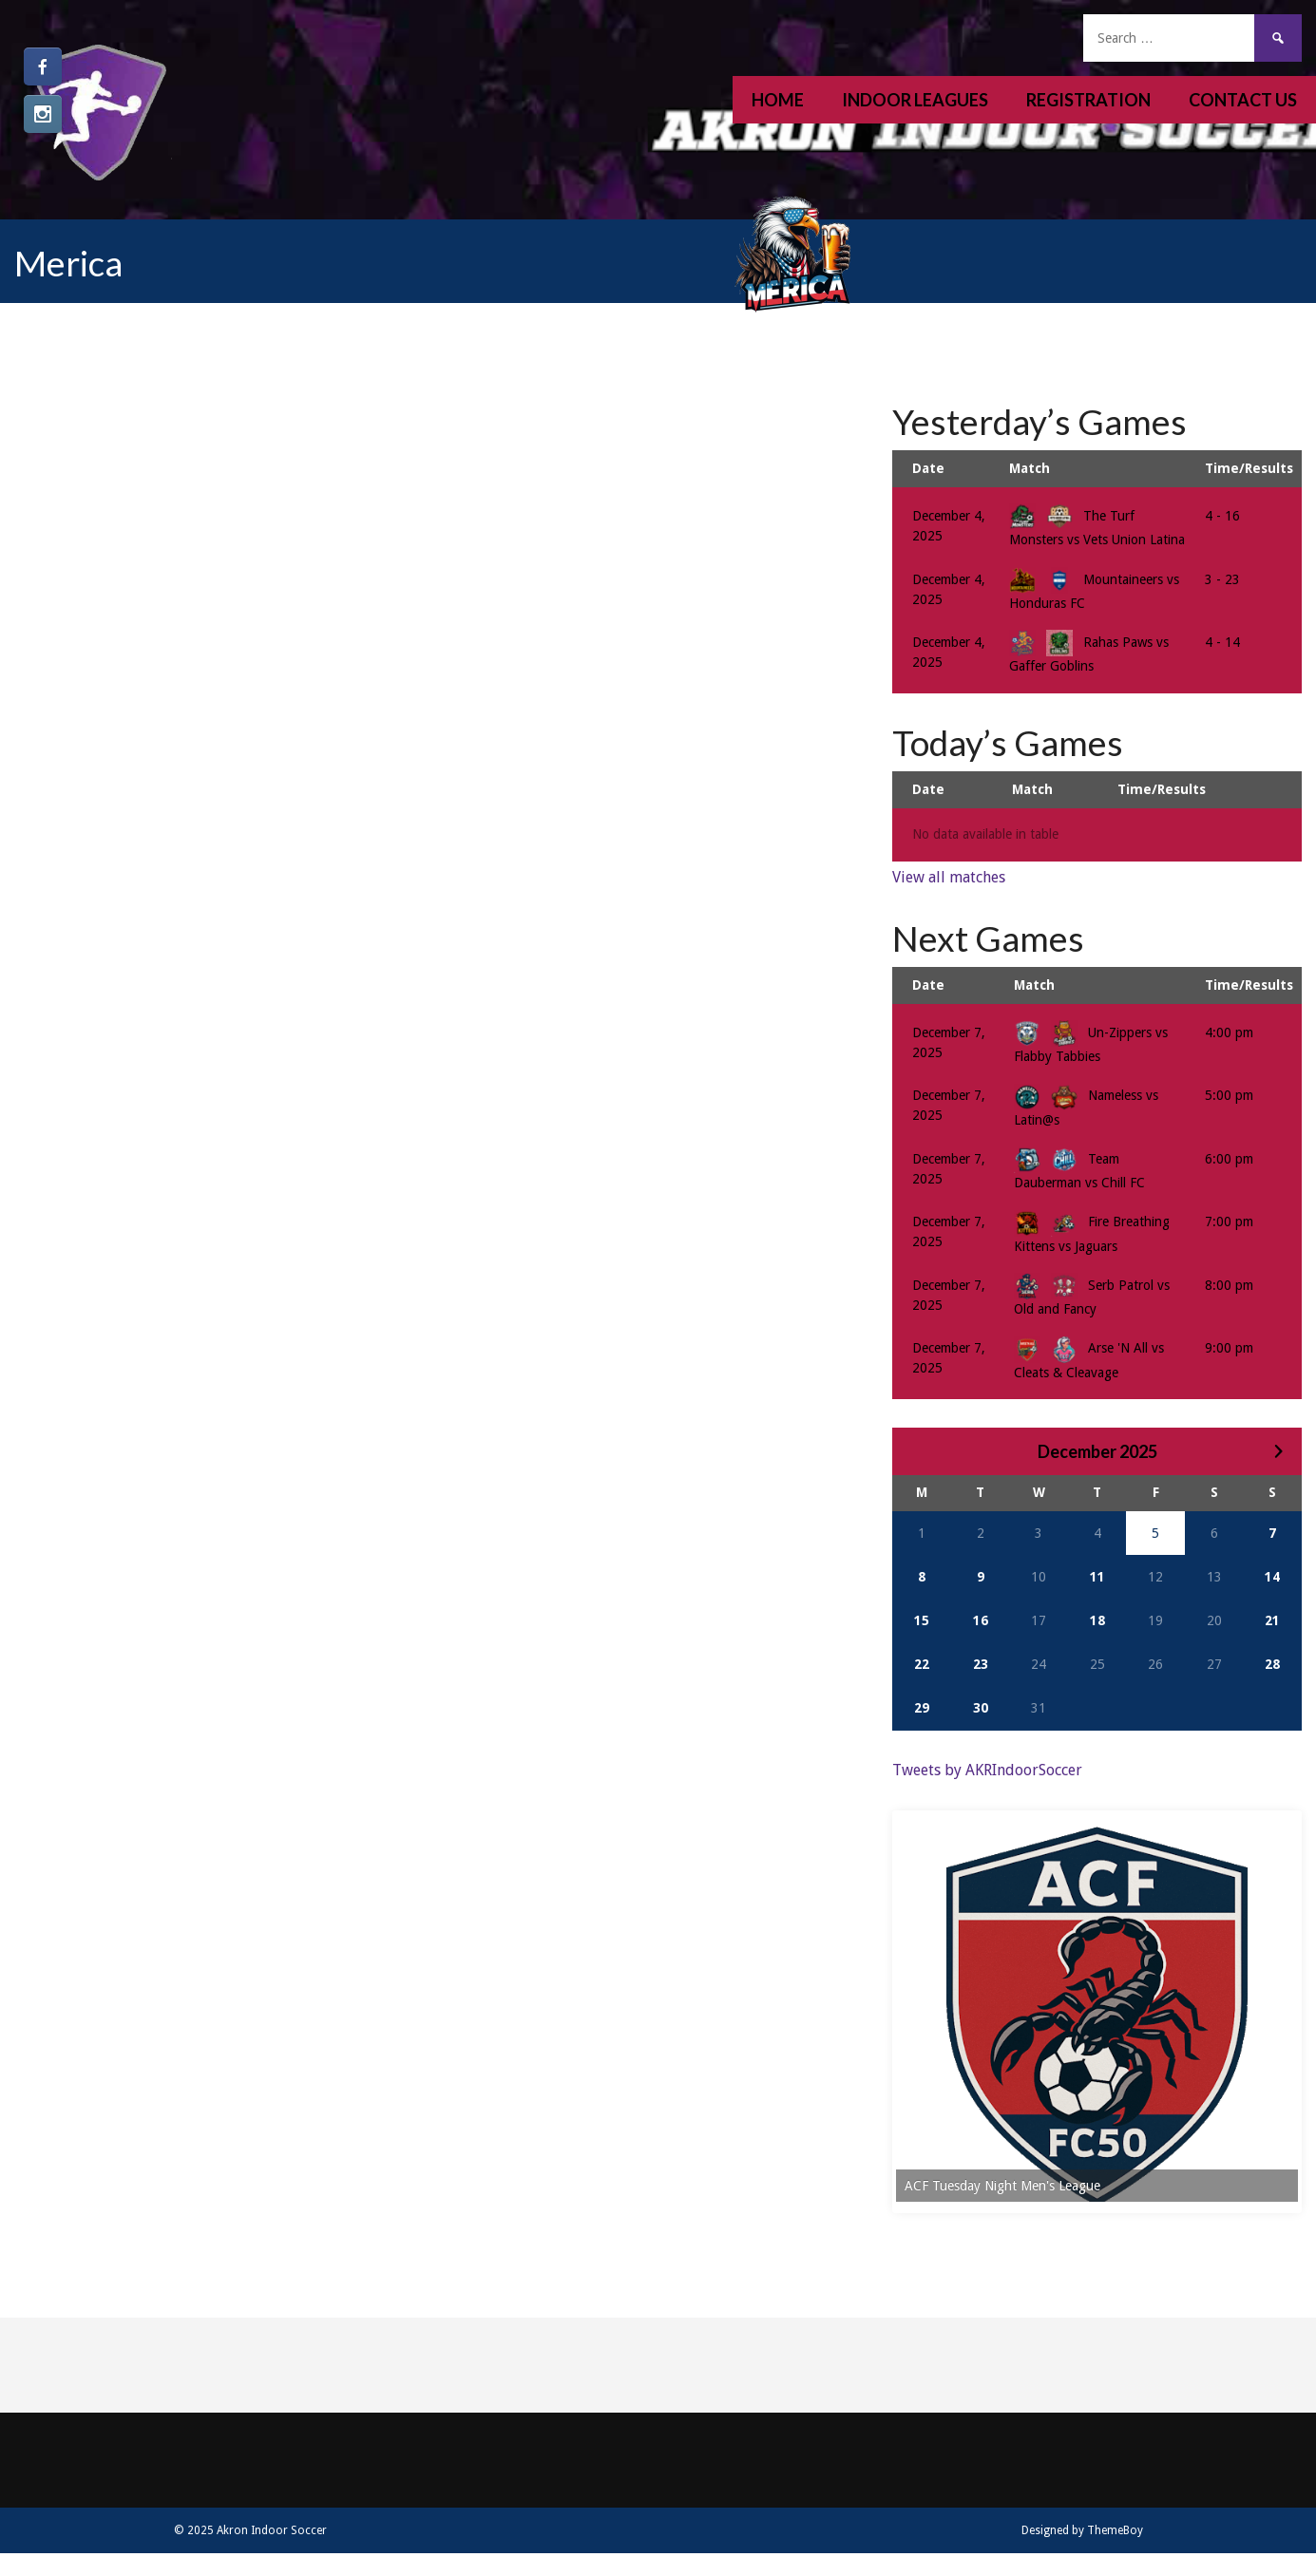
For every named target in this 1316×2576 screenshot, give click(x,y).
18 (1097, 1620)
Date (928, 468)
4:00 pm (1229, 1032)
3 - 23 (1222, 579)
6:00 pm (1229, 1158)
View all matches (948, 877)
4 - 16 (1222, 515)
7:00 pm (1229, 1221)
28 (1272, 1664)
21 (1272, 1620)
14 (1272, 1576)
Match (1029, 468)
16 (980, 1620)
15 (921, 1620)
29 (921, 1707)
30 (980, 1707)
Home (778, 99)
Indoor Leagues (915, 99)
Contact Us (1243, 99)
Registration (1088, 99)
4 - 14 (1222, 642)
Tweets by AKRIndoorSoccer (987, 1770)
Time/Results (1249, 468)
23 (980, 1664)
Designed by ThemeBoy (1082, 2543)
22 (921, 1664)
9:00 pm (1229, 1347)
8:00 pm (1229, 1285)
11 (1097, 1576)
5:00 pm (1229, 1095)
